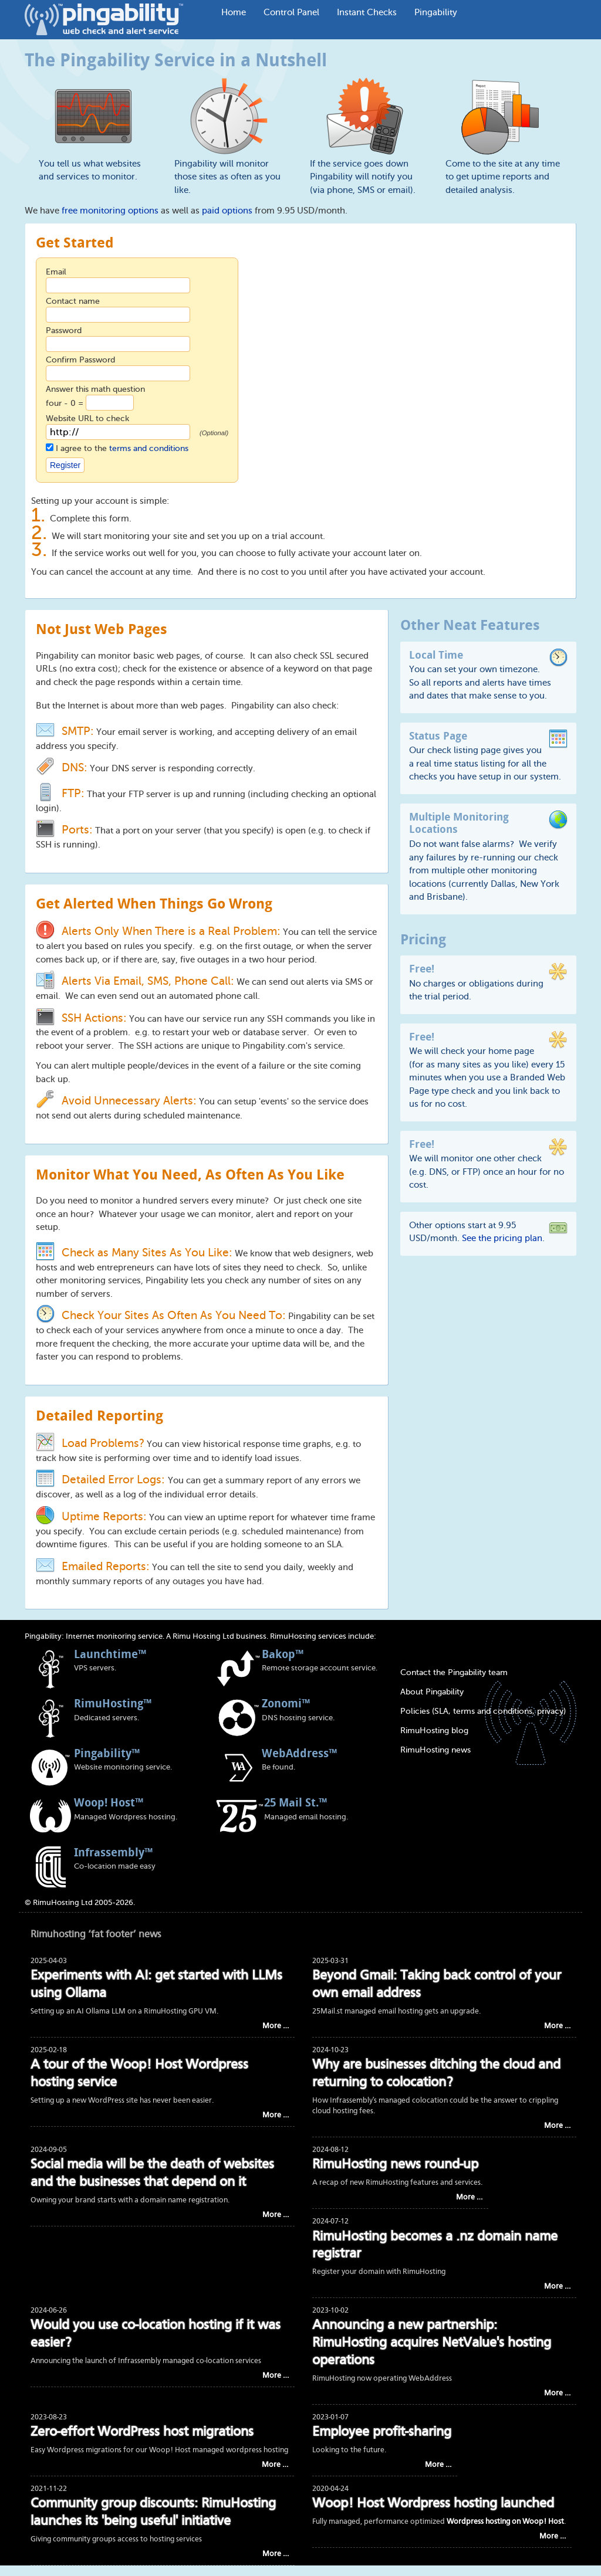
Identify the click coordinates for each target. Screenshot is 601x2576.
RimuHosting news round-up (395, 2165)
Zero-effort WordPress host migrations (142, 2432)
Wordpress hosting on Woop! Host (505, 2522)
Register (65, 465)
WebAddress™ (299, 1753)
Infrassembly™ (113, 1852)
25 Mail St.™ (295, 1802)
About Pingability (432, 1691)
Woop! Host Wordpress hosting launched (433, 2504)
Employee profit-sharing (381, 2432)
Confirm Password (80, 359)
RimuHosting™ (112, 1703)
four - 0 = (66, 403)
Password (64, 330)
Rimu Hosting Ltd (203, 1636)
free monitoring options (110, 210)
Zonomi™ (286, 1703)
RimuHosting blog (434, 1730)
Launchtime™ (110, 1654)
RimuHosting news (435, 1749)
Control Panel (291, 12)
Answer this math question (95, 389)
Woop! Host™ (108, 1802)
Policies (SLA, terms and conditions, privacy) (483, 1711)
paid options (227, 210)
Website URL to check (87, 418)
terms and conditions (148, 448)
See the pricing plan (502, 1238)
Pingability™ (107, 1753)
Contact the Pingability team (454, 1672)
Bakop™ (282, 1654)
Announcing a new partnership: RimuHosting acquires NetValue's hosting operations (431, 2343)
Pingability (435, 12)
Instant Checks (367, 12)
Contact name (73, 301)
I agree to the (122, 448)
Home (233, 12)
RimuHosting (293, 1636)
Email (56, 271)
